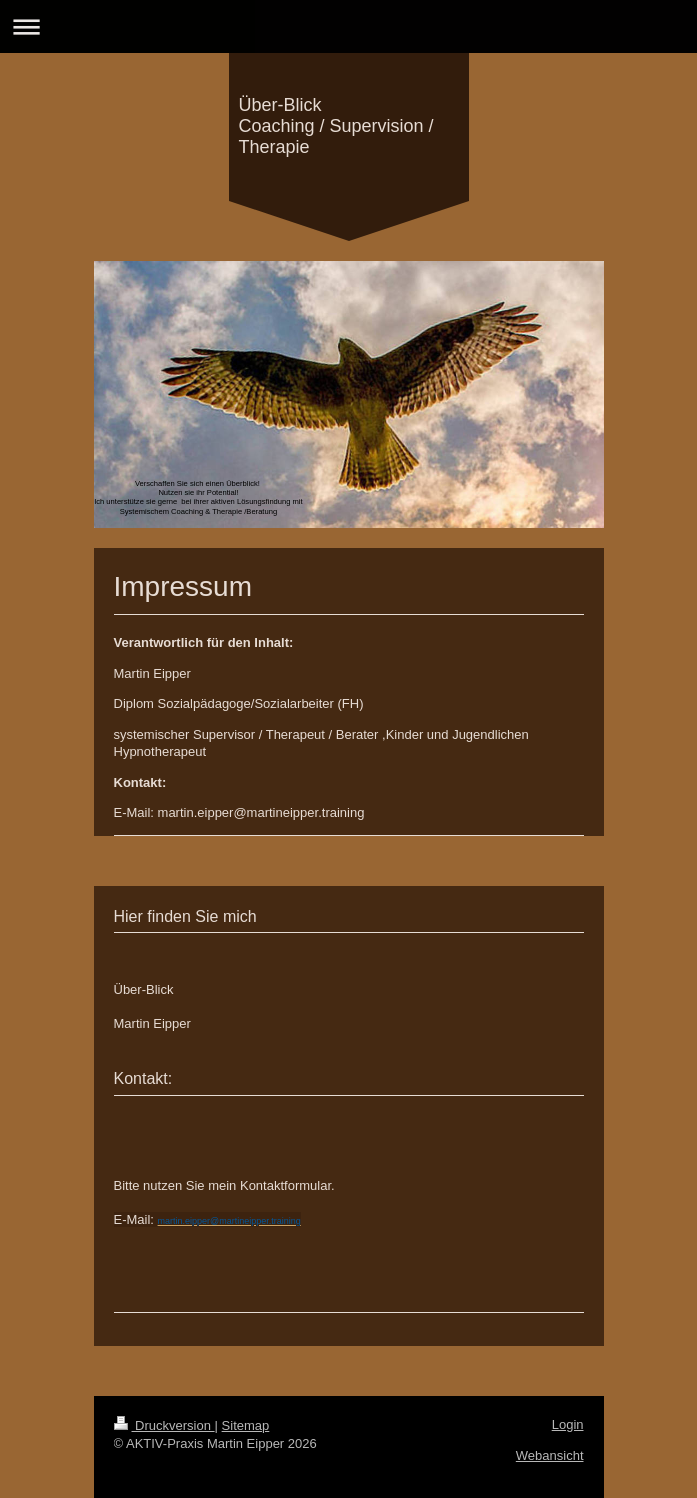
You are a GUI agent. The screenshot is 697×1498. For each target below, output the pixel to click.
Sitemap (246, 1425)
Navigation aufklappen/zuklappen (348, 26)
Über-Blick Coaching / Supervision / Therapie (336, 126)
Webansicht (550, 1455)
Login (568, 1424)
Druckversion (164, 1425)
